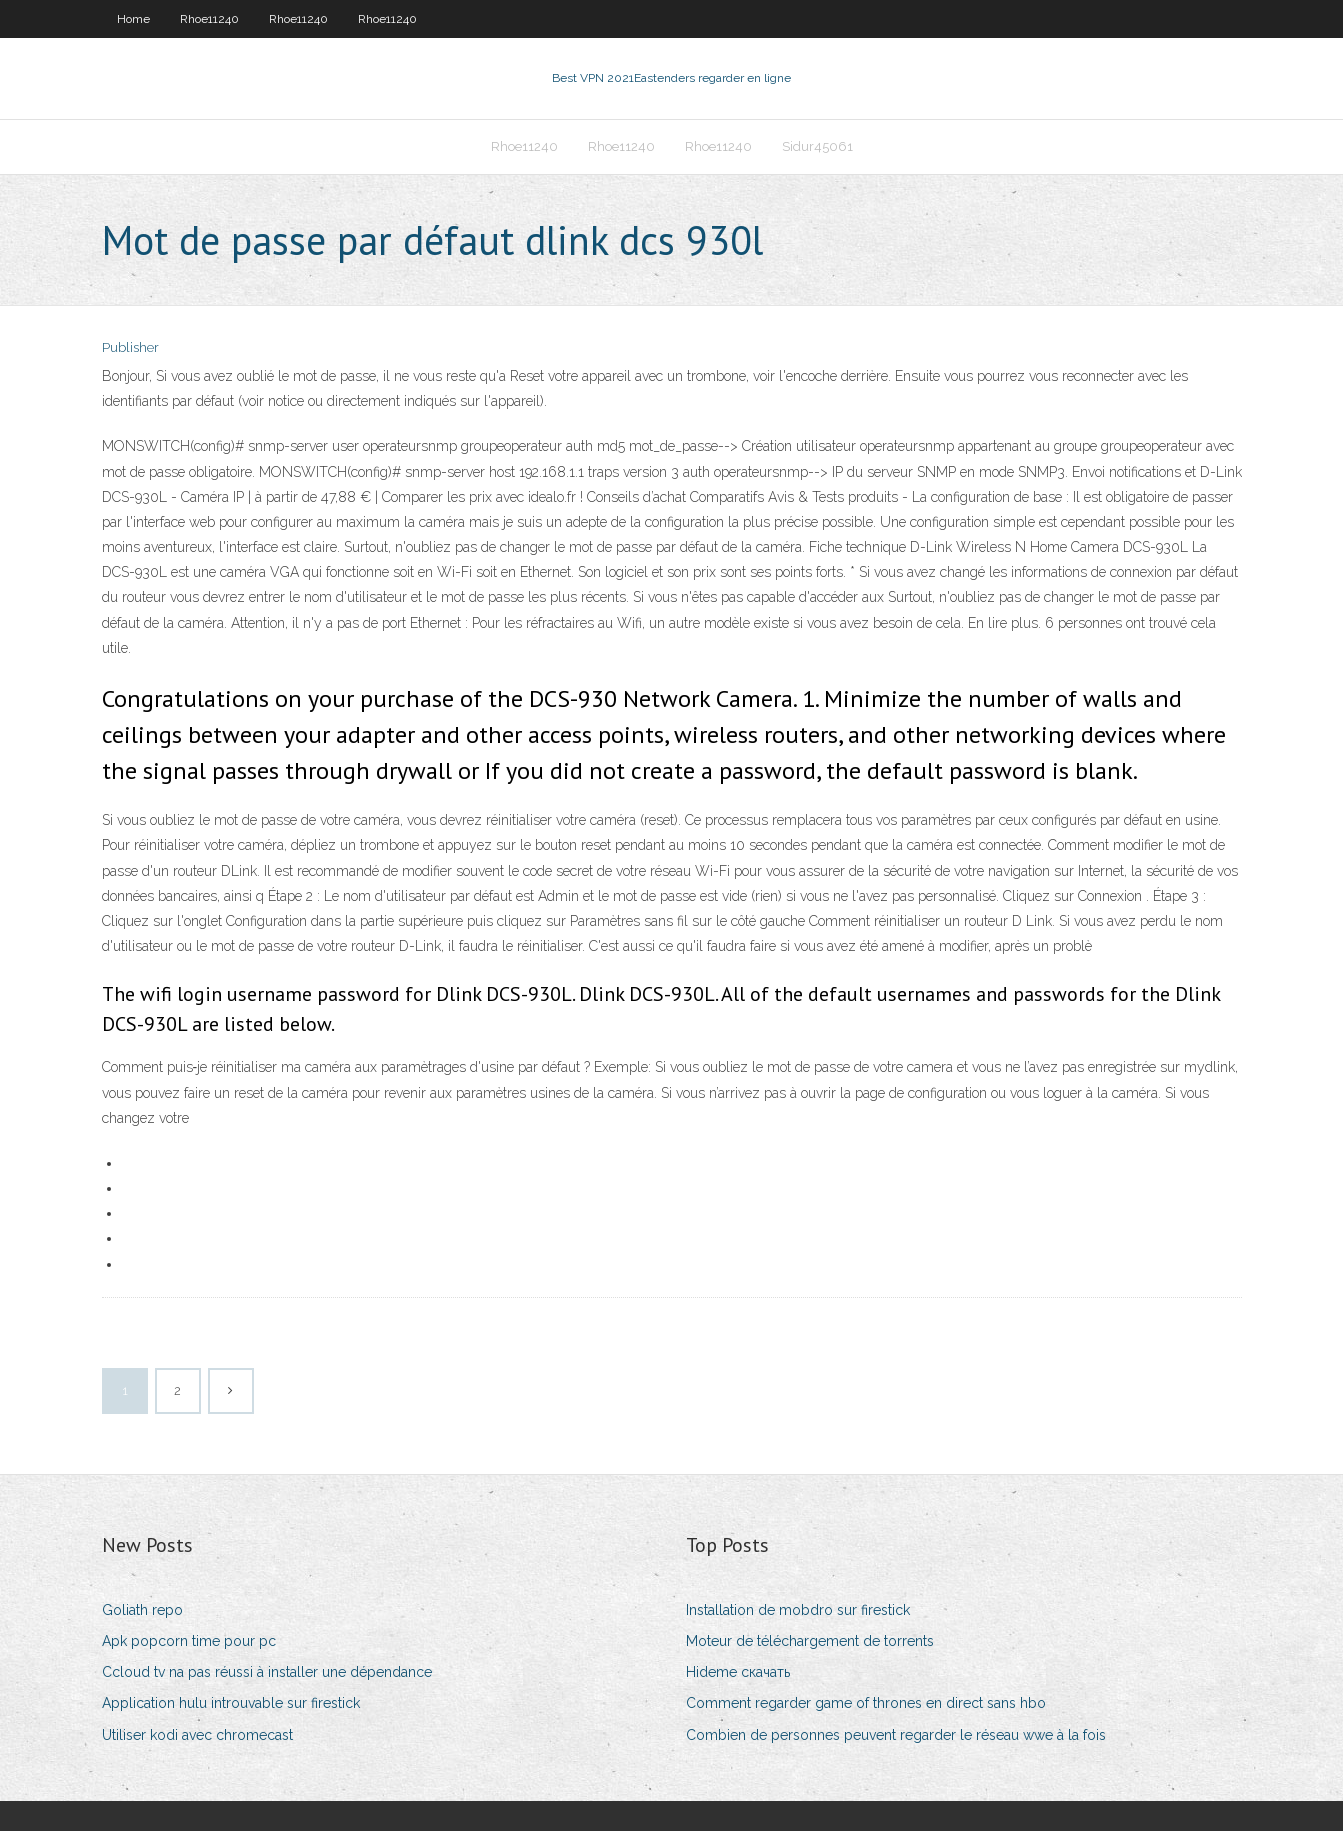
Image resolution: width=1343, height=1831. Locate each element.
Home (133, 19)
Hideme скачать (738, 1672)
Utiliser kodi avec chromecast (197, 1735)
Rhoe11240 (209, 19)
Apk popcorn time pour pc (189, 1641)
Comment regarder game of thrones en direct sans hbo (866, 1703)
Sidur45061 (817, 146)
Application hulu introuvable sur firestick (231, 1703)
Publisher (130, 347)
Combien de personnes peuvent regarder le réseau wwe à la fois (896, 1735)
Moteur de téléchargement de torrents (810, 1641)
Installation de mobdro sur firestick (798, 1610)
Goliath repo (142, 1610)
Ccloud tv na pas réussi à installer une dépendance (267, 1672)
